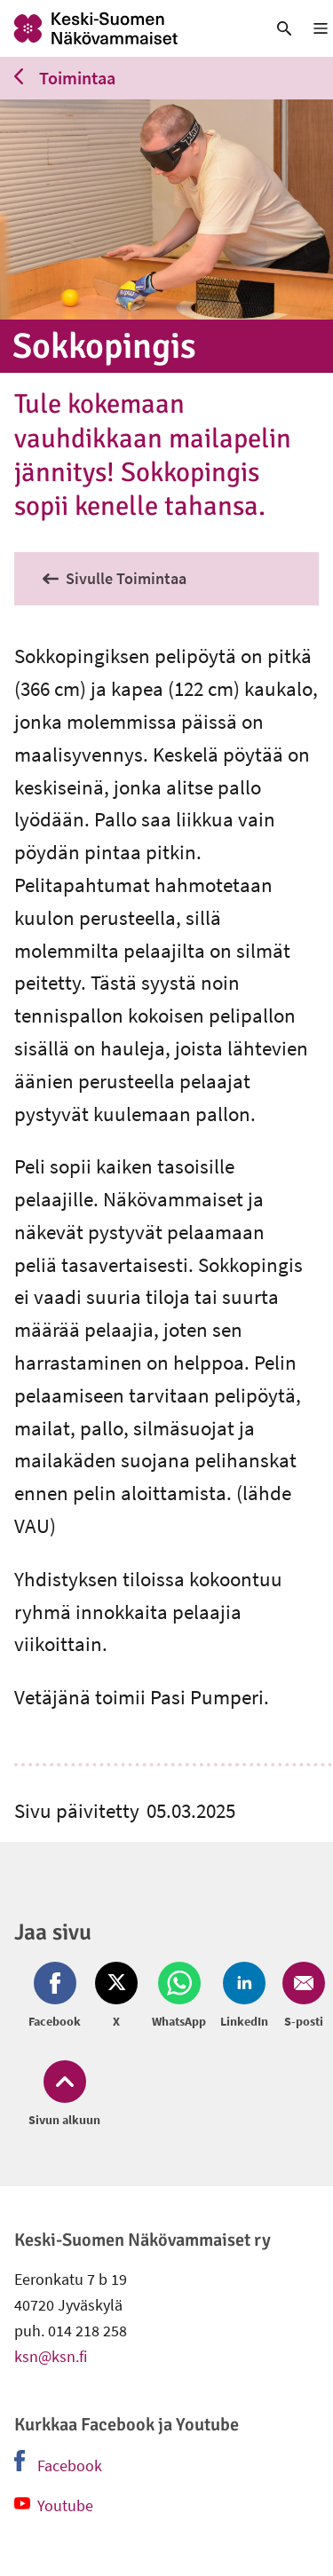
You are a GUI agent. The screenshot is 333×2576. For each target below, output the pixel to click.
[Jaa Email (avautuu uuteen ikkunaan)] (300, 1996)
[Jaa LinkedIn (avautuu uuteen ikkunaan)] (244, 1996)
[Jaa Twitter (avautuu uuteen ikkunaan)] (116, 1996)
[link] (125, 28)
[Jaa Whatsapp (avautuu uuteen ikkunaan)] (179, 1996)
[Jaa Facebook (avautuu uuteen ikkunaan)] (58, 1996)
